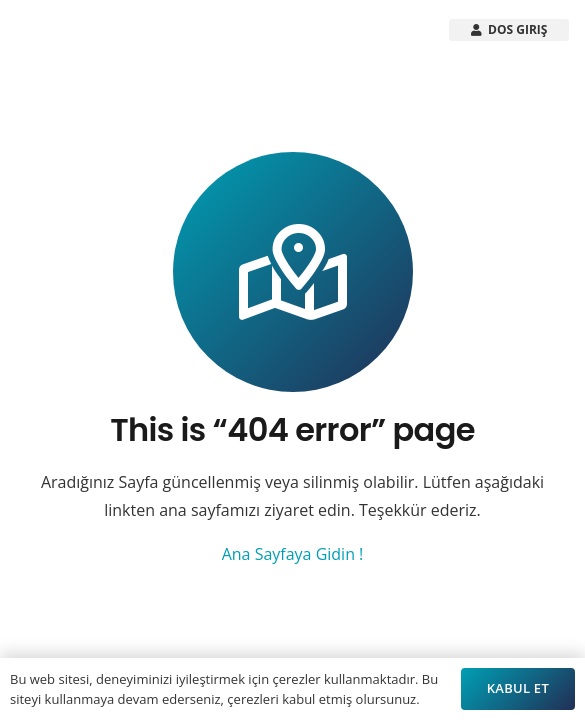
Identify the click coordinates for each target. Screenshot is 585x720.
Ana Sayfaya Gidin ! (293, 554)
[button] (331, 30)
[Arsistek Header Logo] (74, 30)
